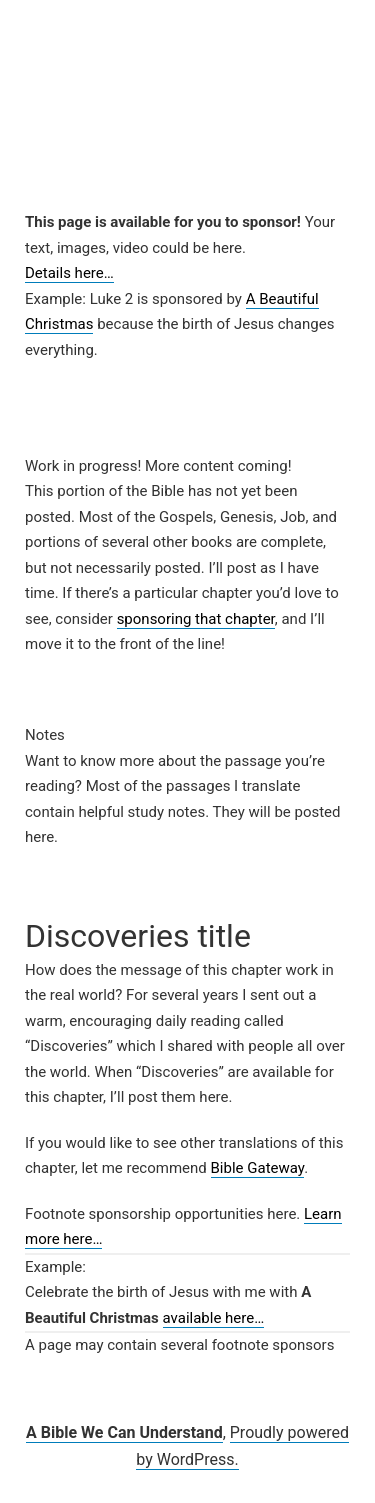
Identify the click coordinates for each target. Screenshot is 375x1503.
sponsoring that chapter (196, 619)
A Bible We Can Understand (124, 1432)
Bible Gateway (258, 1168)
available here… (214, 1318)
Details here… (69, 273)
